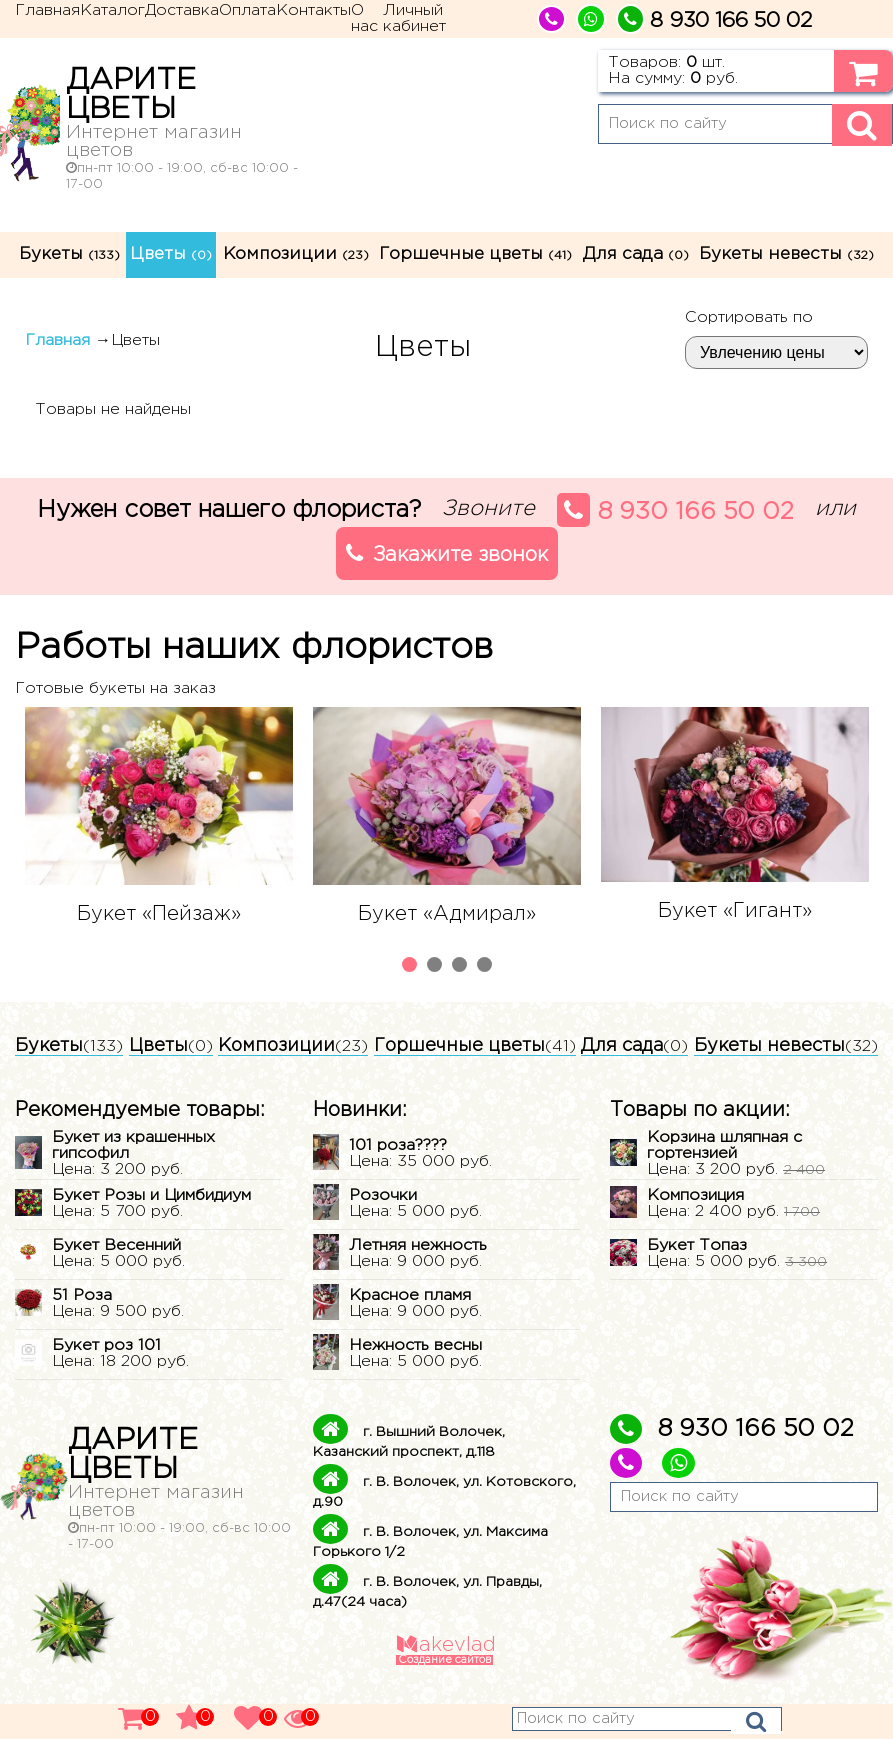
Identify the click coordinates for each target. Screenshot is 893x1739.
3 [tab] (462, 967)
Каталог (112, 10)
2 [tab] (437, 967)
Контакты (313, 10)
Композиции (296, 254)
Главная (47, 10)
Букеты (69, 254)
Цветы (171, 254)
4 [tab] (487, 967)
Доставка (182, 10)
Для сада (636, 254)
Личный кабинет (414, 18)
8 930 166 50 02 (675, 510)
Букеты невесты (786, 254)
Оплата (247, 10)
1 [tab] (412, 967)
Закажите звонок (447, 553)
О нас (364, 18)
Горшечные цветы (475, 254)
